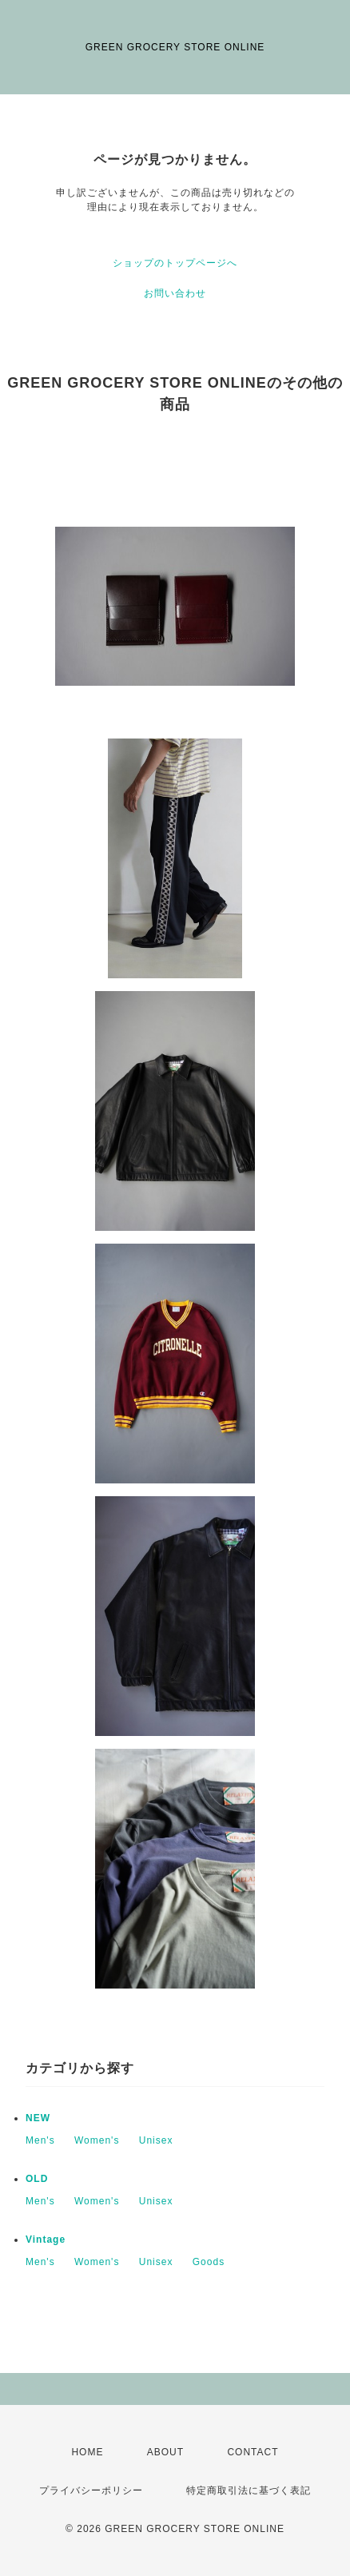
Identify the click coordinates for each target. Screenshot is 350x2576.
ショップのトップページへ (175, 263)
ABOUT (165, 2452)
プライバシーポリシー (91, 2490)
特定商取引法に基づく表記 (248, 2490)
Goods (209, 2261)
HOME (87, 2452)
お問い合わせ (175, 293)
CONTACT (252, 2452)
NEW (38, 2118)
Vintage (46, 2239)
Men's (40, 2140)
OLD (37, 2178)
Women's (96, 2140)
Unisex (156, 2140)
